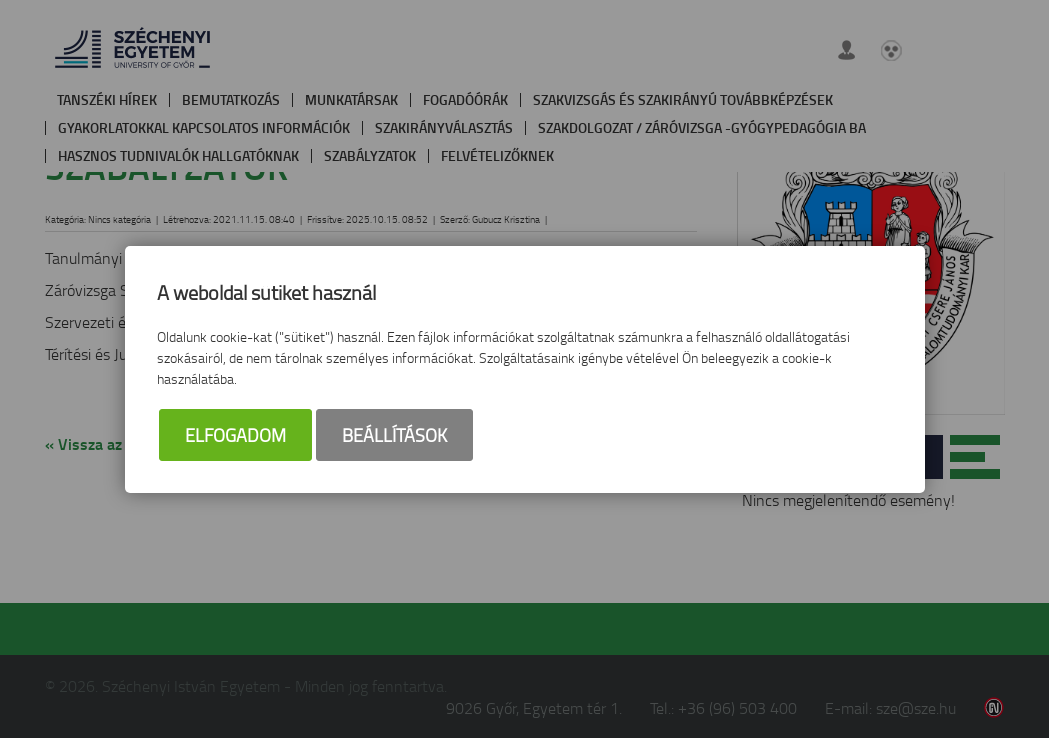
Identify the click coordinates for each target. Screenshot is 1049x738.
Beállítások (394, 435)
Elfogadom (235, 435)
